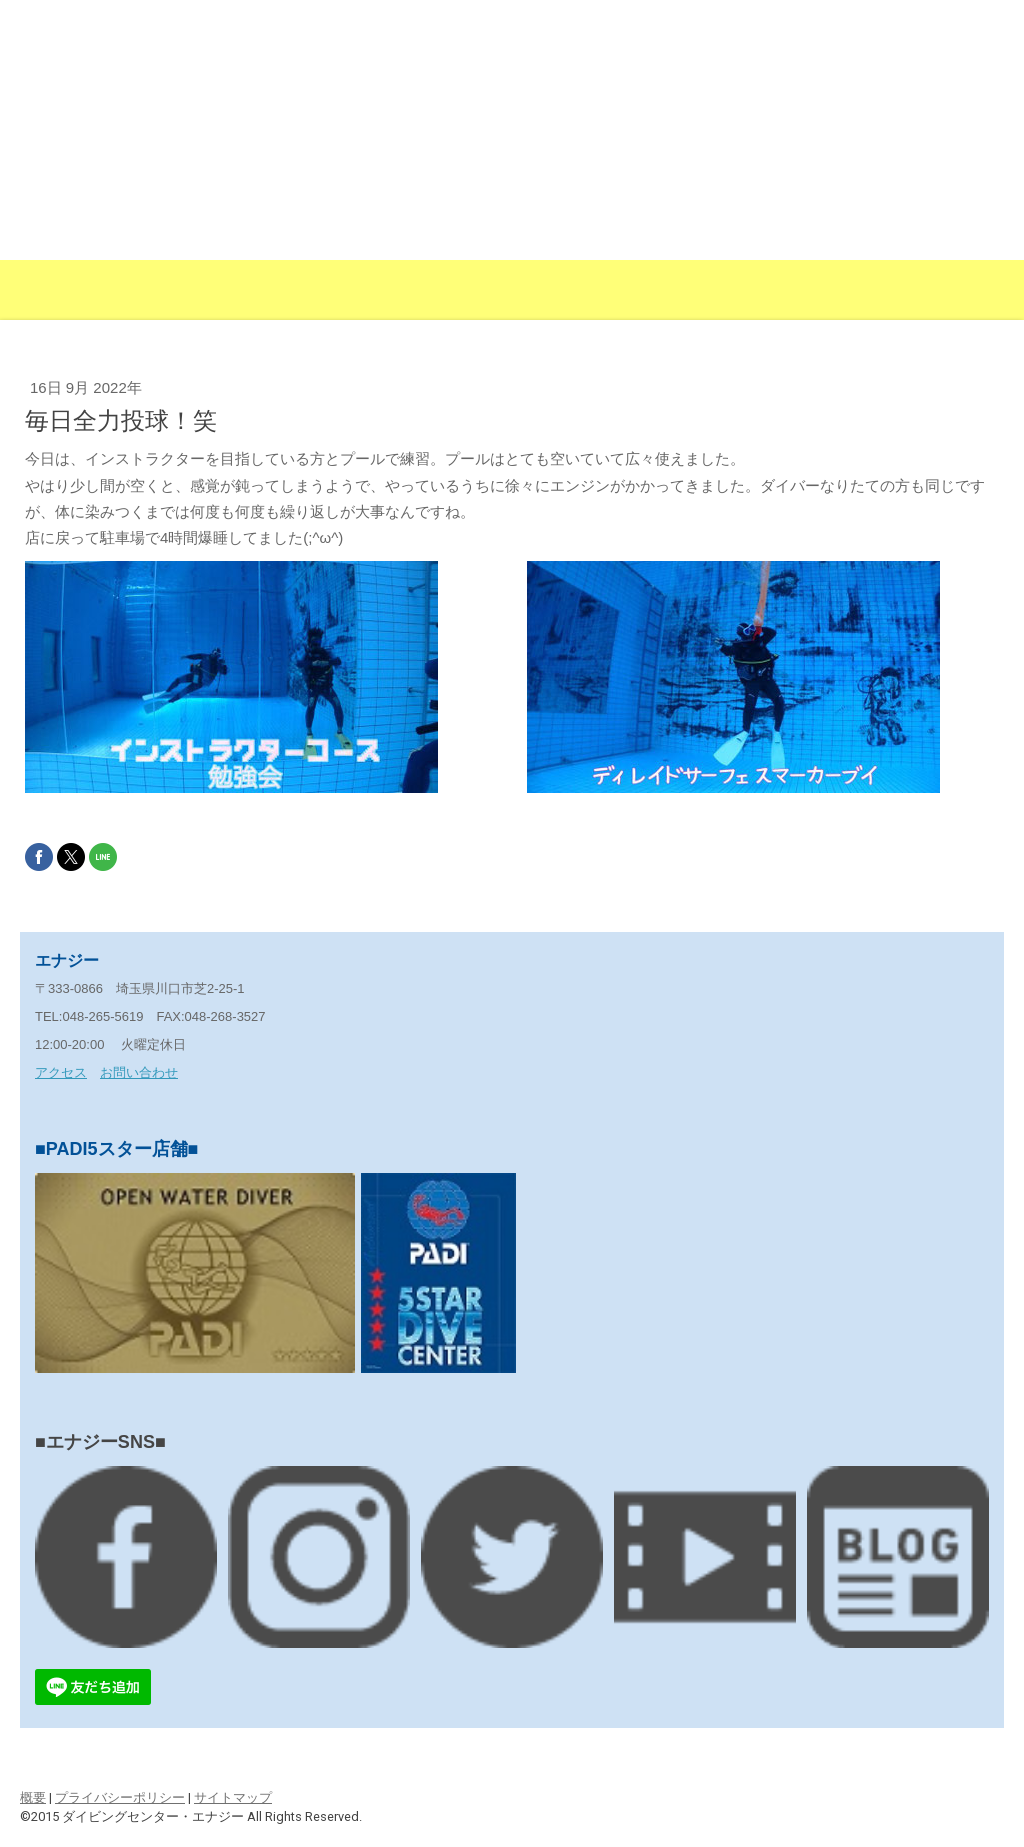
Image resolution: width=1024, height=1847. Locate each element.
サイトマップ (233, 1797)
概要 (33, 1797)
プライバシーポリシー (120, 1797)
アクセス (61, 1072)
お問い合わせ (139, 1072)
